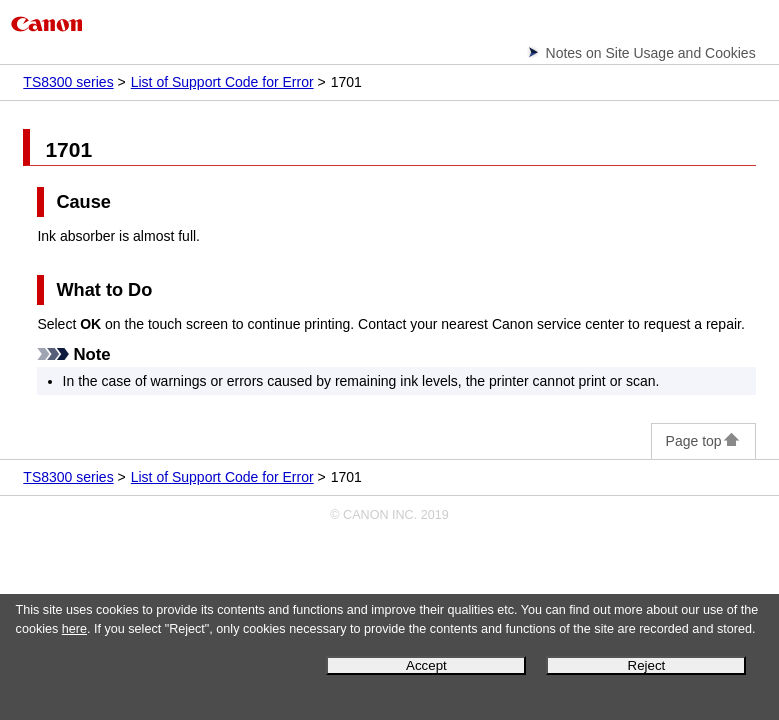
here (74, 629)
